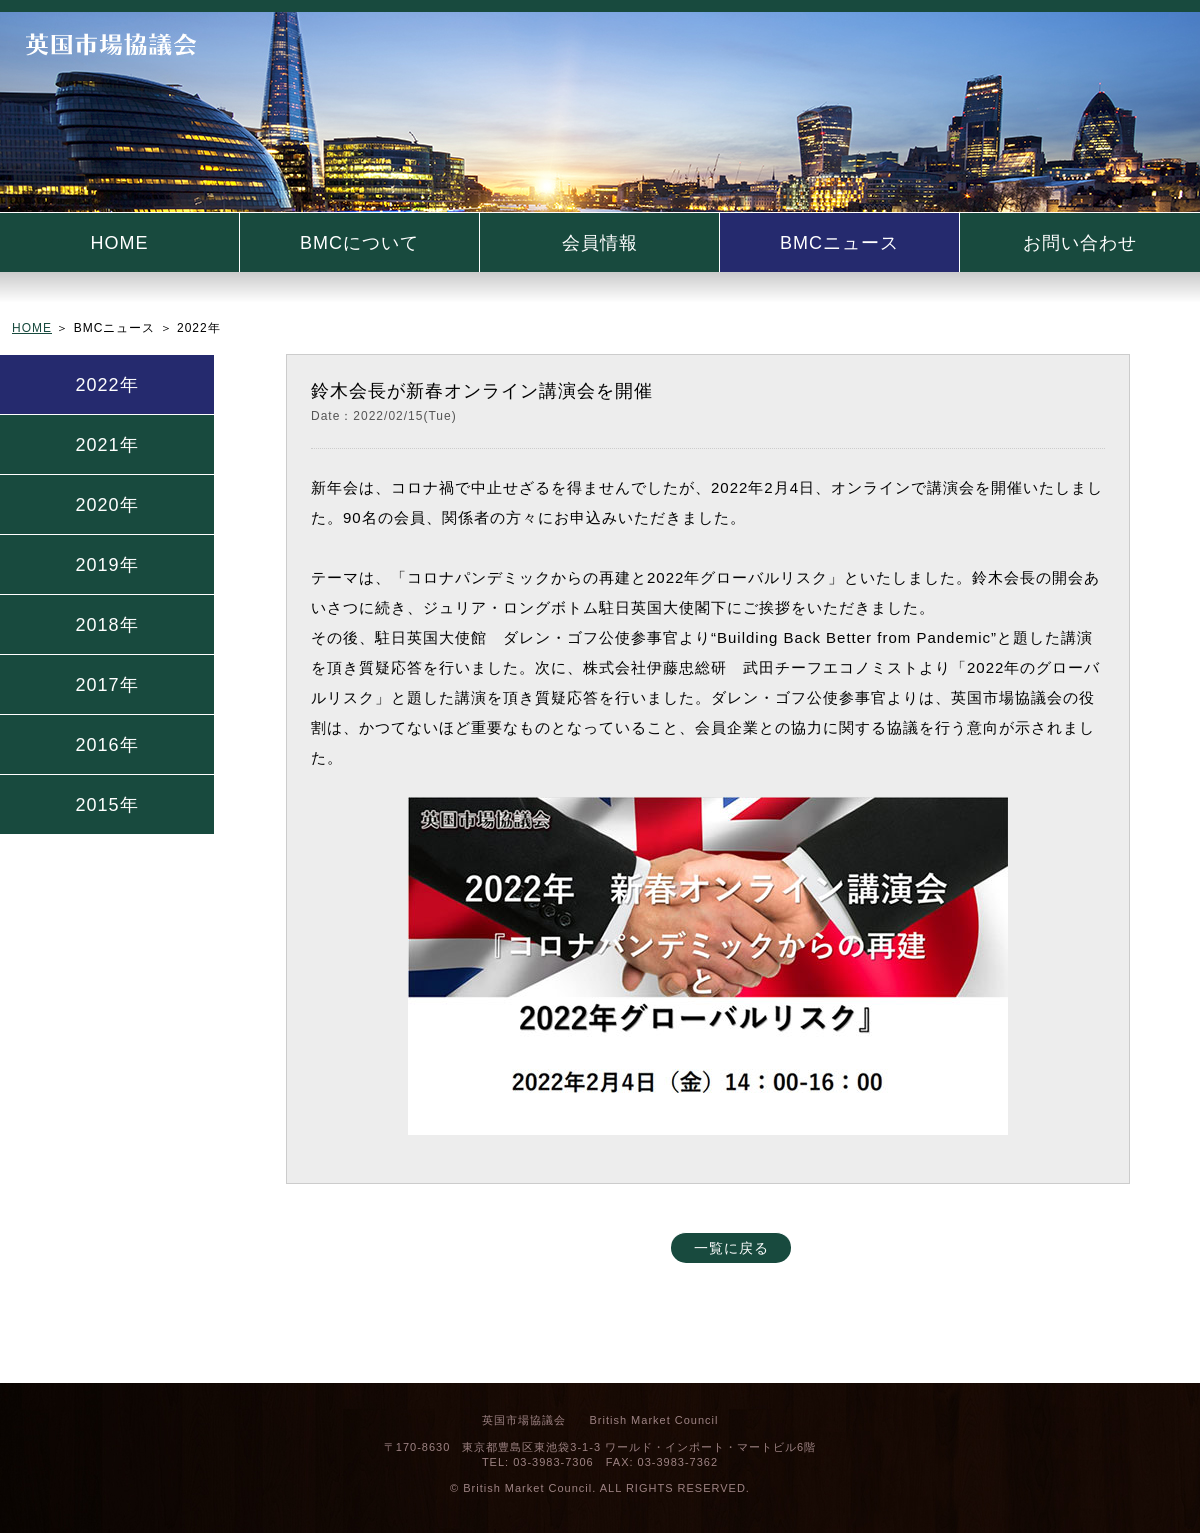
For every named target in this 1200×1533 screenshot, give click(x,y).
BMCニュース (839, 243)
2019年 (106, 565)
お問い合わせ (1080, 243)
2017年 (106, 685)
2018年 (106, 625)
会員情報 (600, 243)
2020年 (106, 505)
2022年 (106, 385)
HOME (120, 243)
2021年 (106, 445)
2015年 (106, 805)
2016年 (106, 745)
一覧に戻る (731, 1248)
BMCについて (359, 243)
